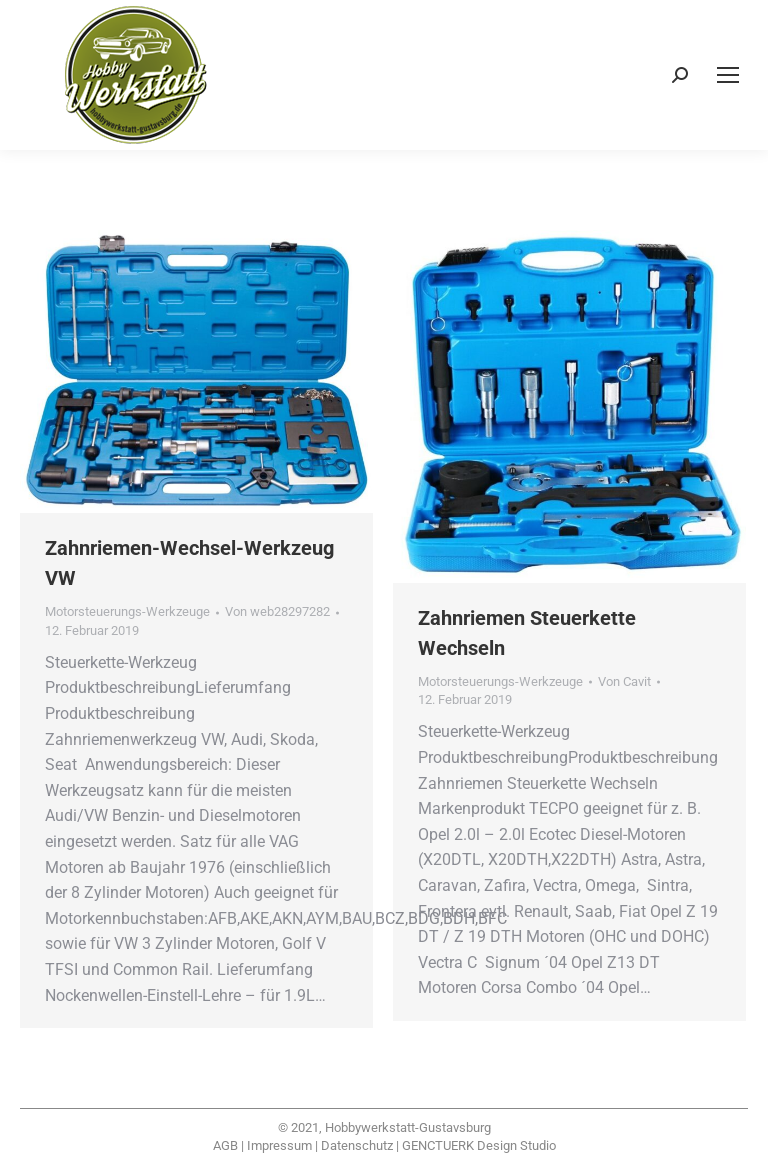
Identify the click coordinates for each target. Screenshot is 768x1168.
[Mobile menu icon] (728, 75)
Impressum (279, 1145)
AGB (225, 1145)
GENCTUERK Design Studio (479, 1145)
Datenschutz (357, 1145)
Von (277, 611)
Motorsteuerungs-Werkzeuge (127, 611)
